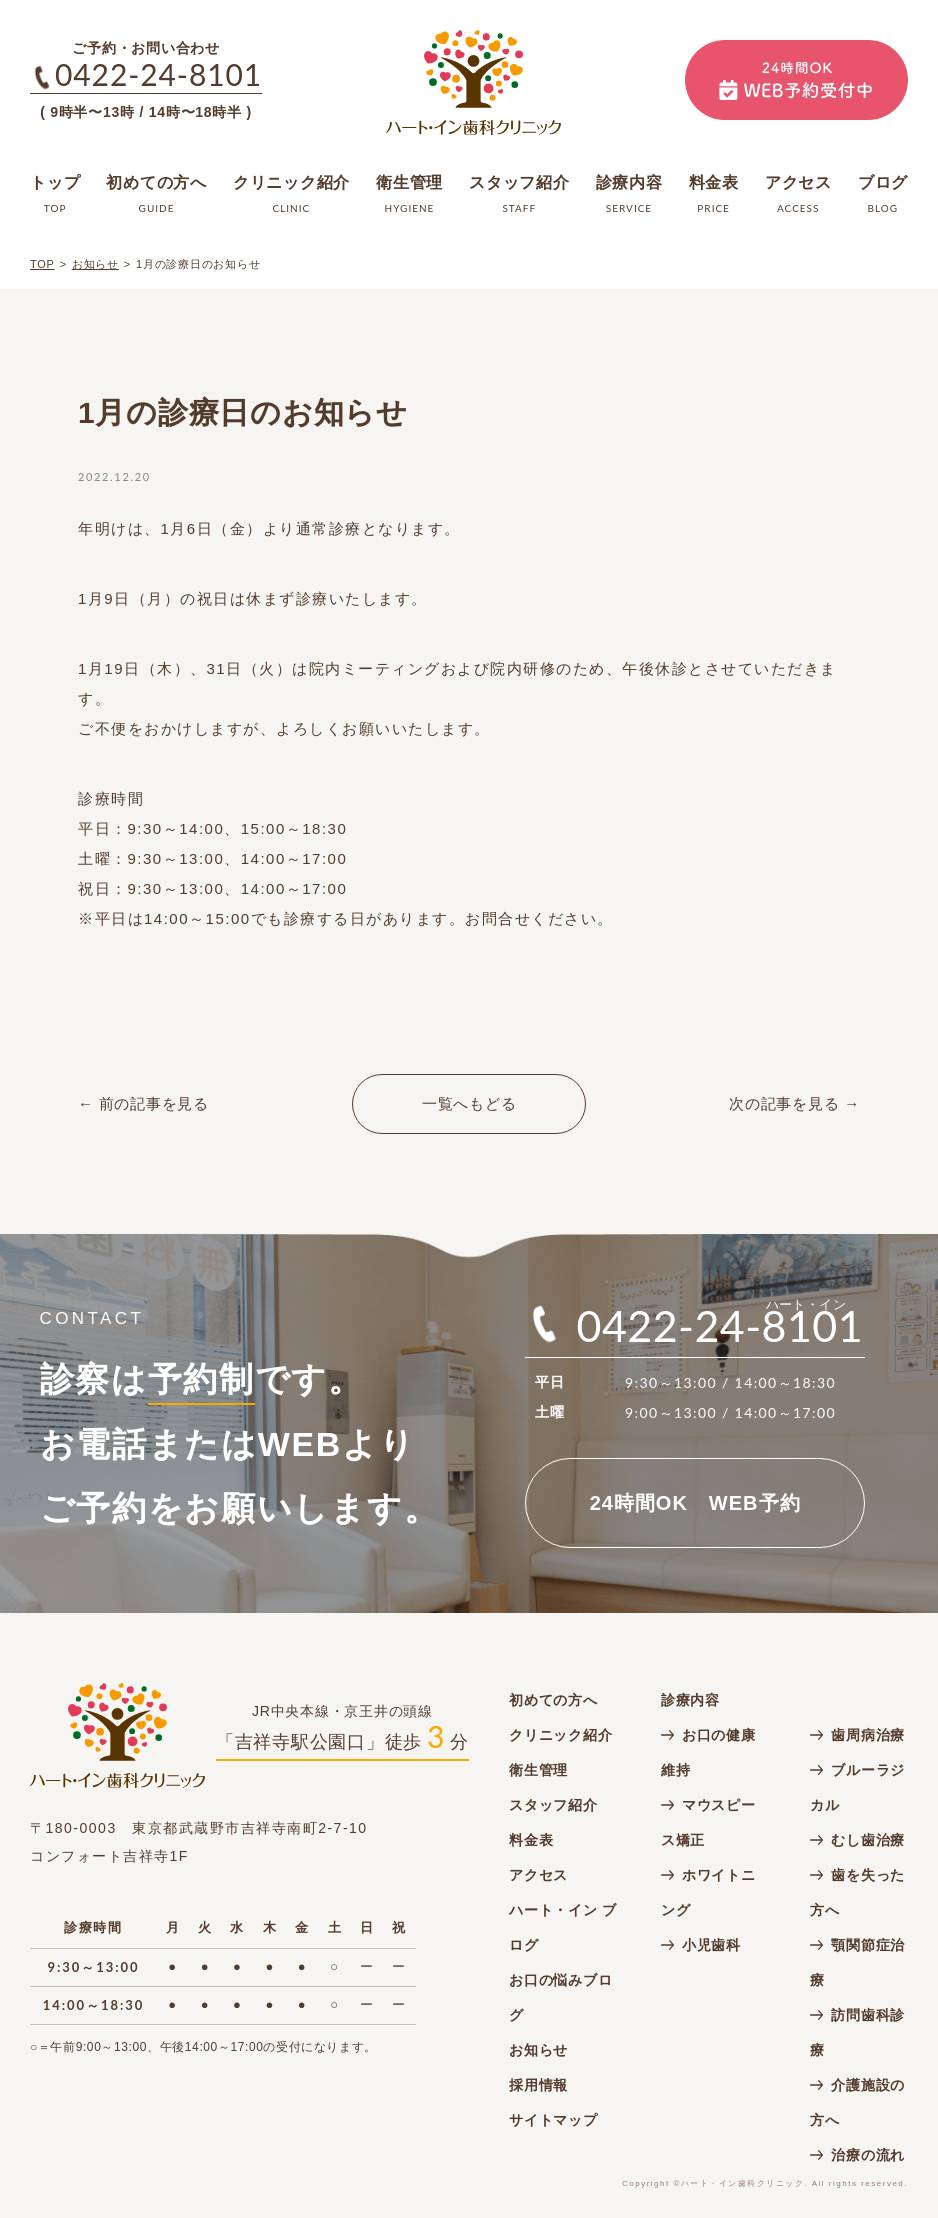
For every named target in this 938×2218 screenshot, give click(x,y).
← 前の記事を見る (143, 1103)
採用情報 (538, 2085)
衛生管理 (538, 1770)
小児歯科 (711, 1945)
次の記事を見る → (794, 1103)
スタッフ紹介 (553, 1805)
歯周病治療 (868, 1735)
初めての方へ (553, 1700)
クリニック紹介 (560, 1735)
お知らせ (95, 264)
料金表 (531, 1840)
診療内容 (690, 1700)
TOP (42, 264)
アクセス (538, 1875)
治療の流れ (868, 2155)
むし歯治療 (868, 1840)
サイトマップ (553, 2120)
